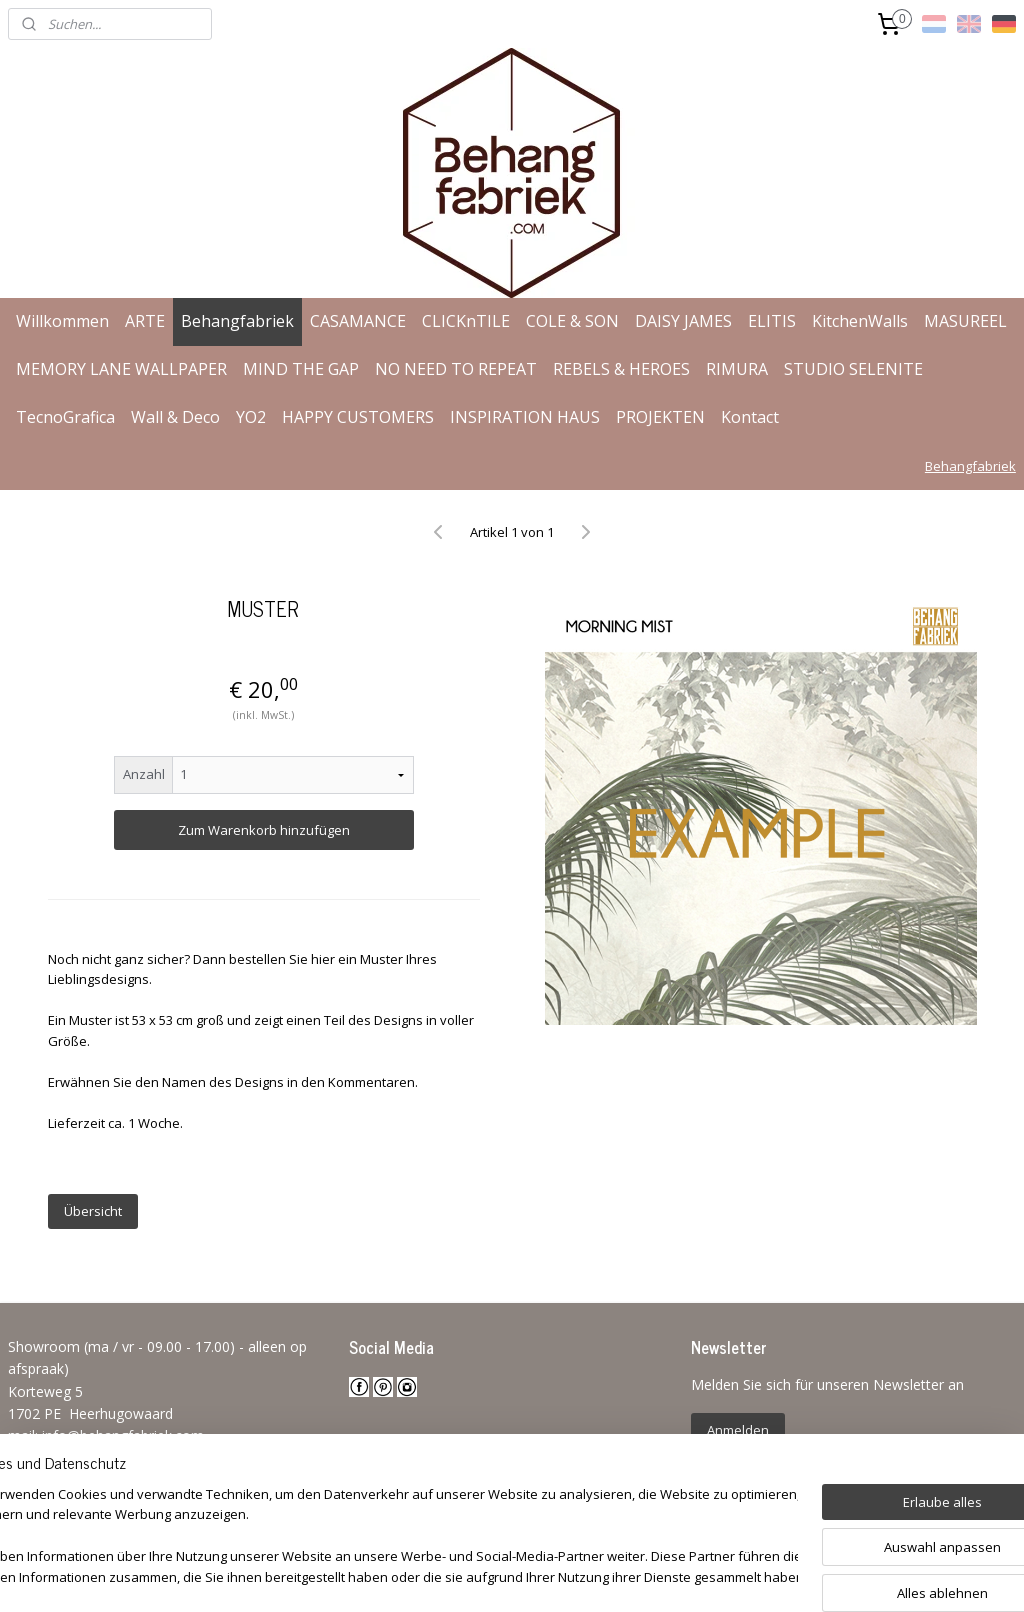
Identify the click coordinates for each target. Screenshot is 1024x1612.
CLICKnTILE (466, 321)
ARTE (145, 321)
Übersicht (93, 1211)
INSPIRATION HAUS (525, 417)
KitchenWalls (860, 321)
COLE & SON (572, 321)
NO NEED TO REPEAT (456, 369)
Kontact (750, 417)
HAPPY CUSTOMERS (358, 417)
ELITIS (772, 321)
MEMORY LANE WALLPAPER (121, 369)
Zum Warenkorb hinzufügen (264, 830)
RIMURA (737, 369)
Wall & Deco (175, 417)
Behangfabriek (237, 321)
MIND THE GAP (301, 369)
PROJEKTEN (660, 417)
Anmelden (738, 1430)
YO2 (251, 417)
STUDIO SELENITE (853, 369)
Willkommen (62, 321)
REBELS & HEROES (621, 369)
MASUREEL (965, 321)
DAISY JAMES (683, 321)
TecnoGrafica (65, 417)
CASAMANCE (358, 321)
